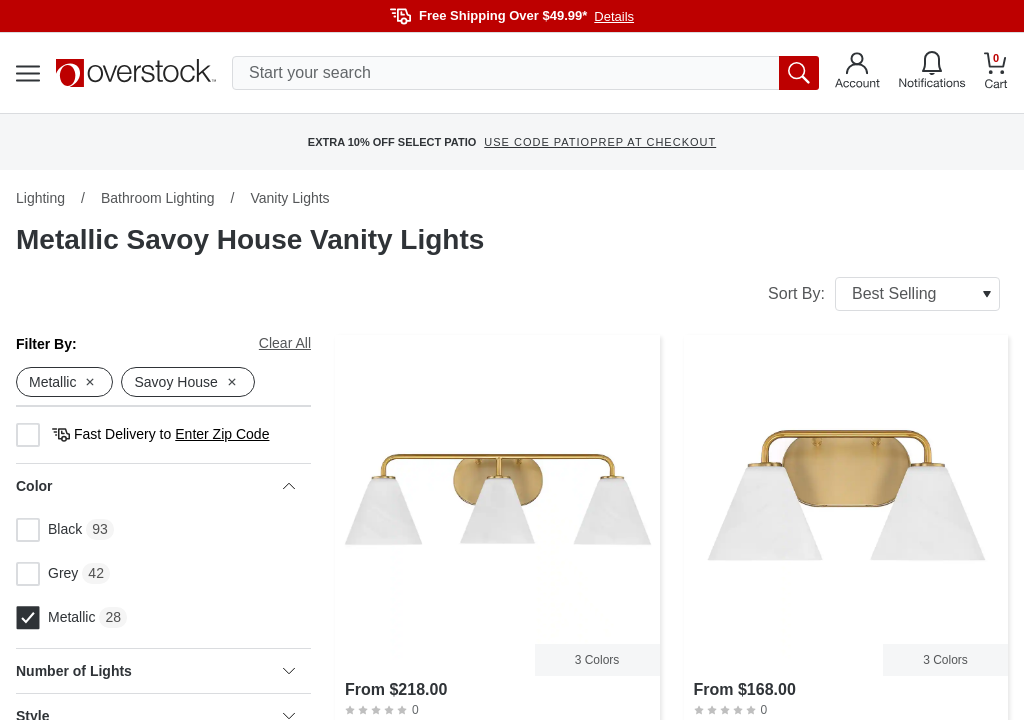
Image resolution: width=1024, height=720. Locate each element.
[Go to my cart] (996, 73)
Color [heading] (155, 486)
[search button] (799, 73)
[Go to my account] (857, 73)
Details (614, 16)
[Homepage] (136, 73)
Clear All (285, 343)
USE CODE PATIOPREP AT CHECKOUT (600, 142)
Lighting (40, 198)
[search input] (525, 73)
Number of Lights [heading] (155, 671)
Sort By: (884, 294)
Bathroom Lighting (158, 198)
